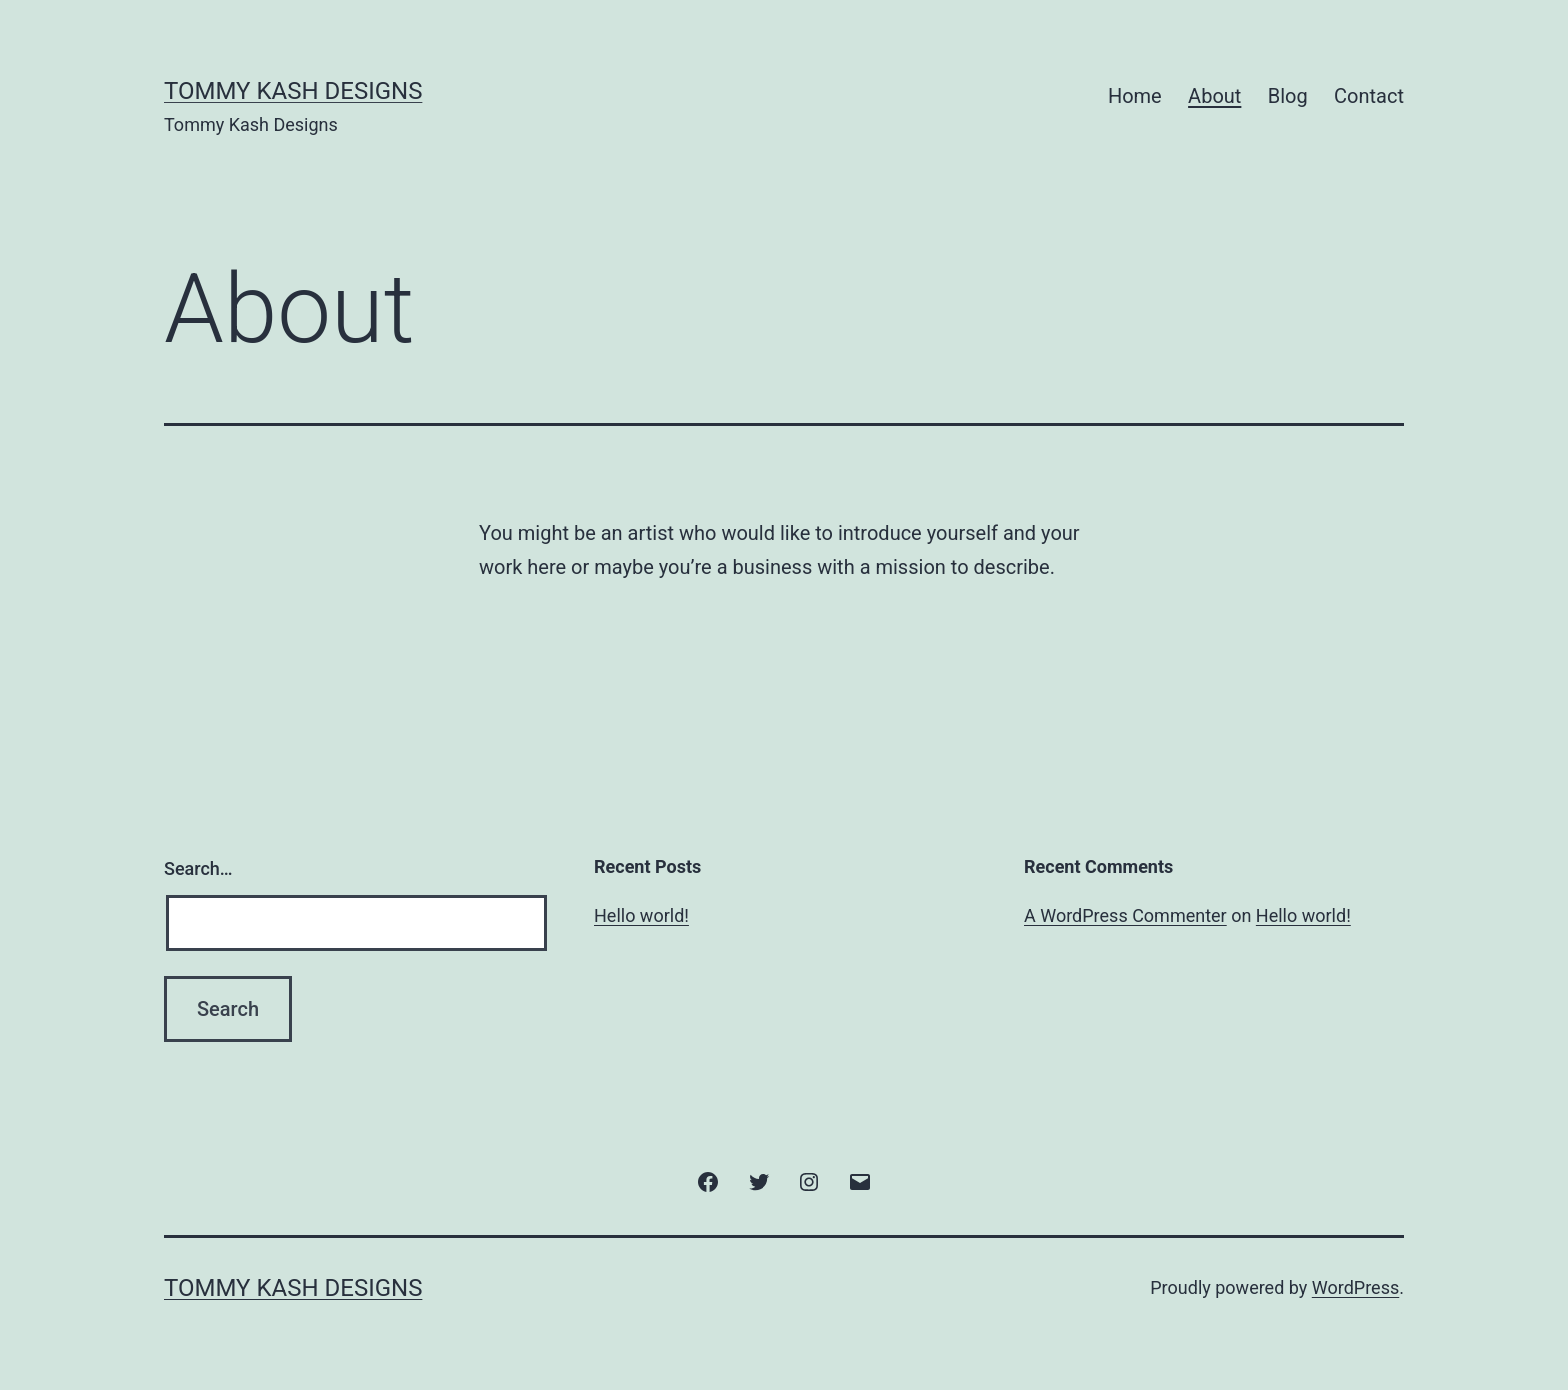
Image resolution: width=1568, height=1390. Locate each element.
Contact (1369, 96)
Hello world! (641, 915)
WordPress (1355, 1287)
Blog (1288, 96)
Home (1135, 96)
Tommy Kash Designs (293, 91)
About (1214, 96)
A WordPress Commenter (1125, 915)
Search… (198, 868)
